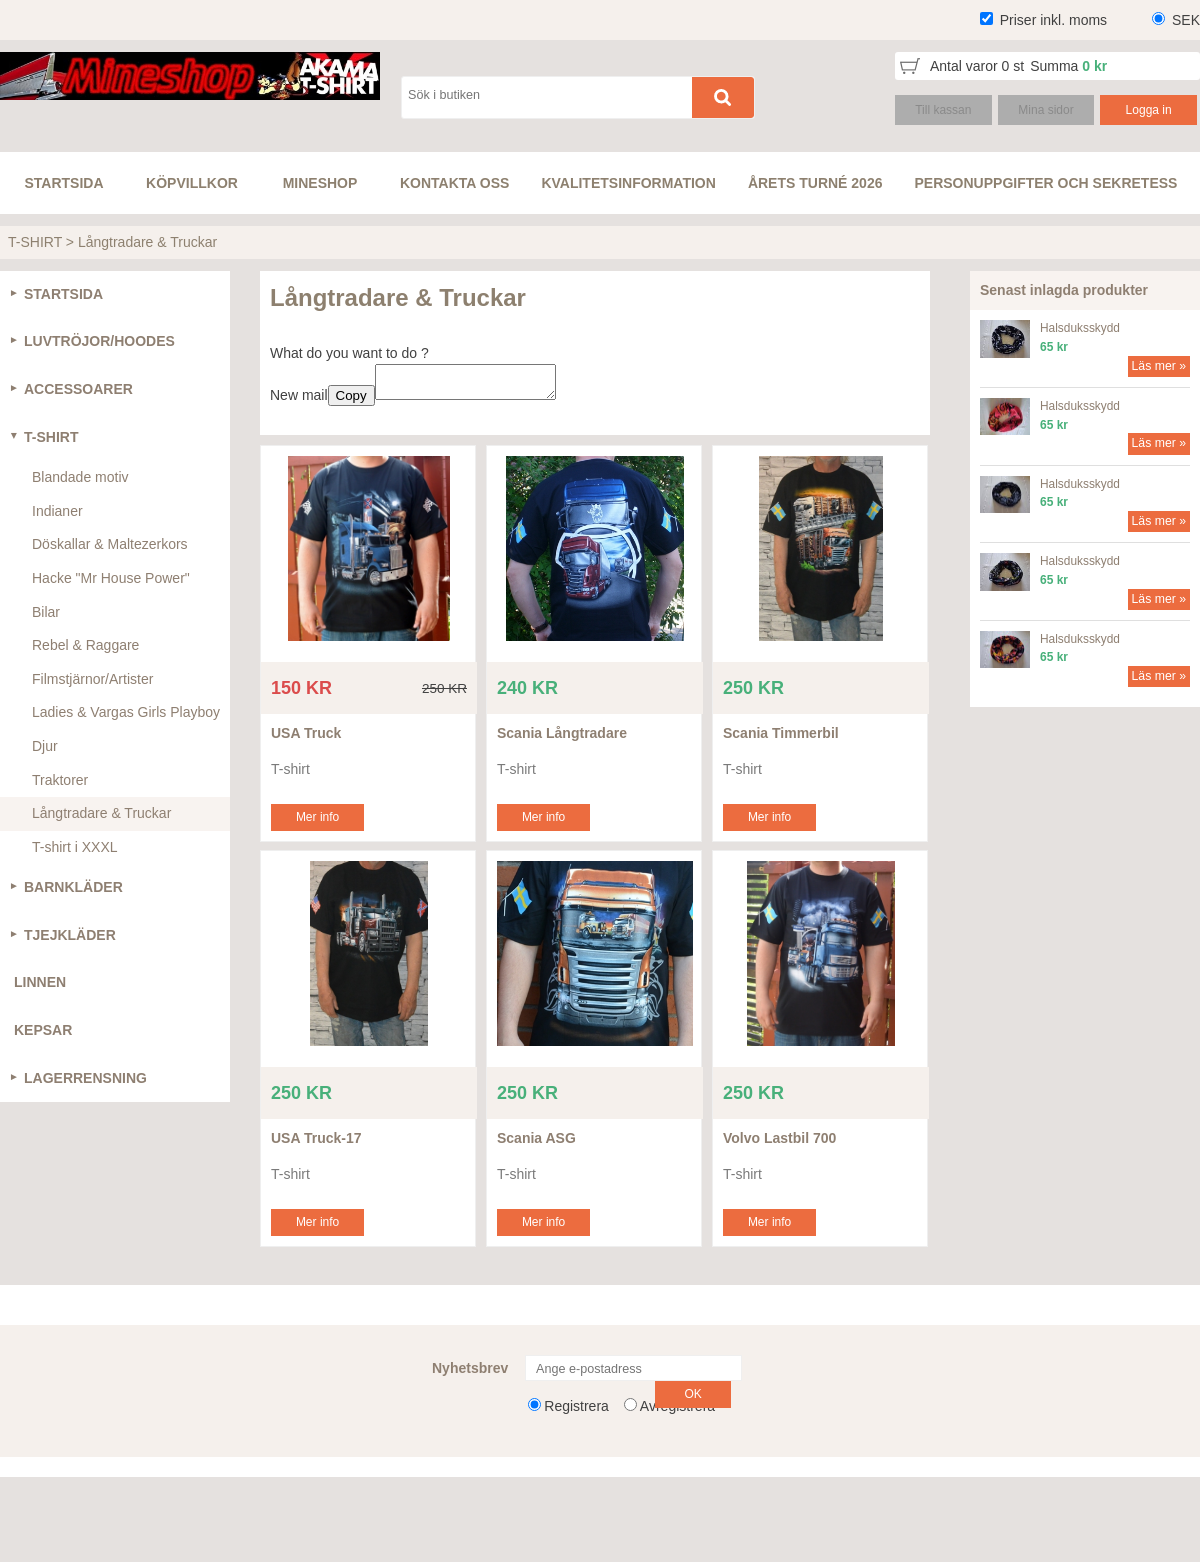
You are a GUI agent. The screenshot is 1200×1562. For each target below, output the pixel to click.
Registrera (576, 1412)
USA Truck (306, 739)
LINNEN (40, 982)
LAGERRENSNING (85, 1078)
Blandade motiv (80, 477)
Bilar (46, 612)
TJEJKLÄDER (70, 935)
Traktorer (60, 780)
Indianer (57, 511)
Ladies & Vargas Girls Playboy (126, 712)
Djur (45, 746)
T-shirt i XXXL (75, 847)
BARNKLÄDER (73, 887)
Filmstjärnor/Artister (92, 679)
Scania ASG (536, 1144)
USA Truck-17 (316, 1144)
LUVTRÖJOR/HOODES (99, 341)
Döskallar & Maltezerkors (110, 544)
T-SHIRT (35, 242)
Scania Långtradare (562, 739)
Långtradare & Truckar (147, 242)
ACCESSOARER (78, 389)
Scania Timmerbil (781, 739)
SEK (1186, 20)
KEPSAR (43, 1030)
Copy (351, 401)
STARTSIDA (63, 294)
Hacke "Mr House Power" (111, 578)
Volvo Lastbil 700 (779, 1144)
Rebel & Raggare (85, 645)
